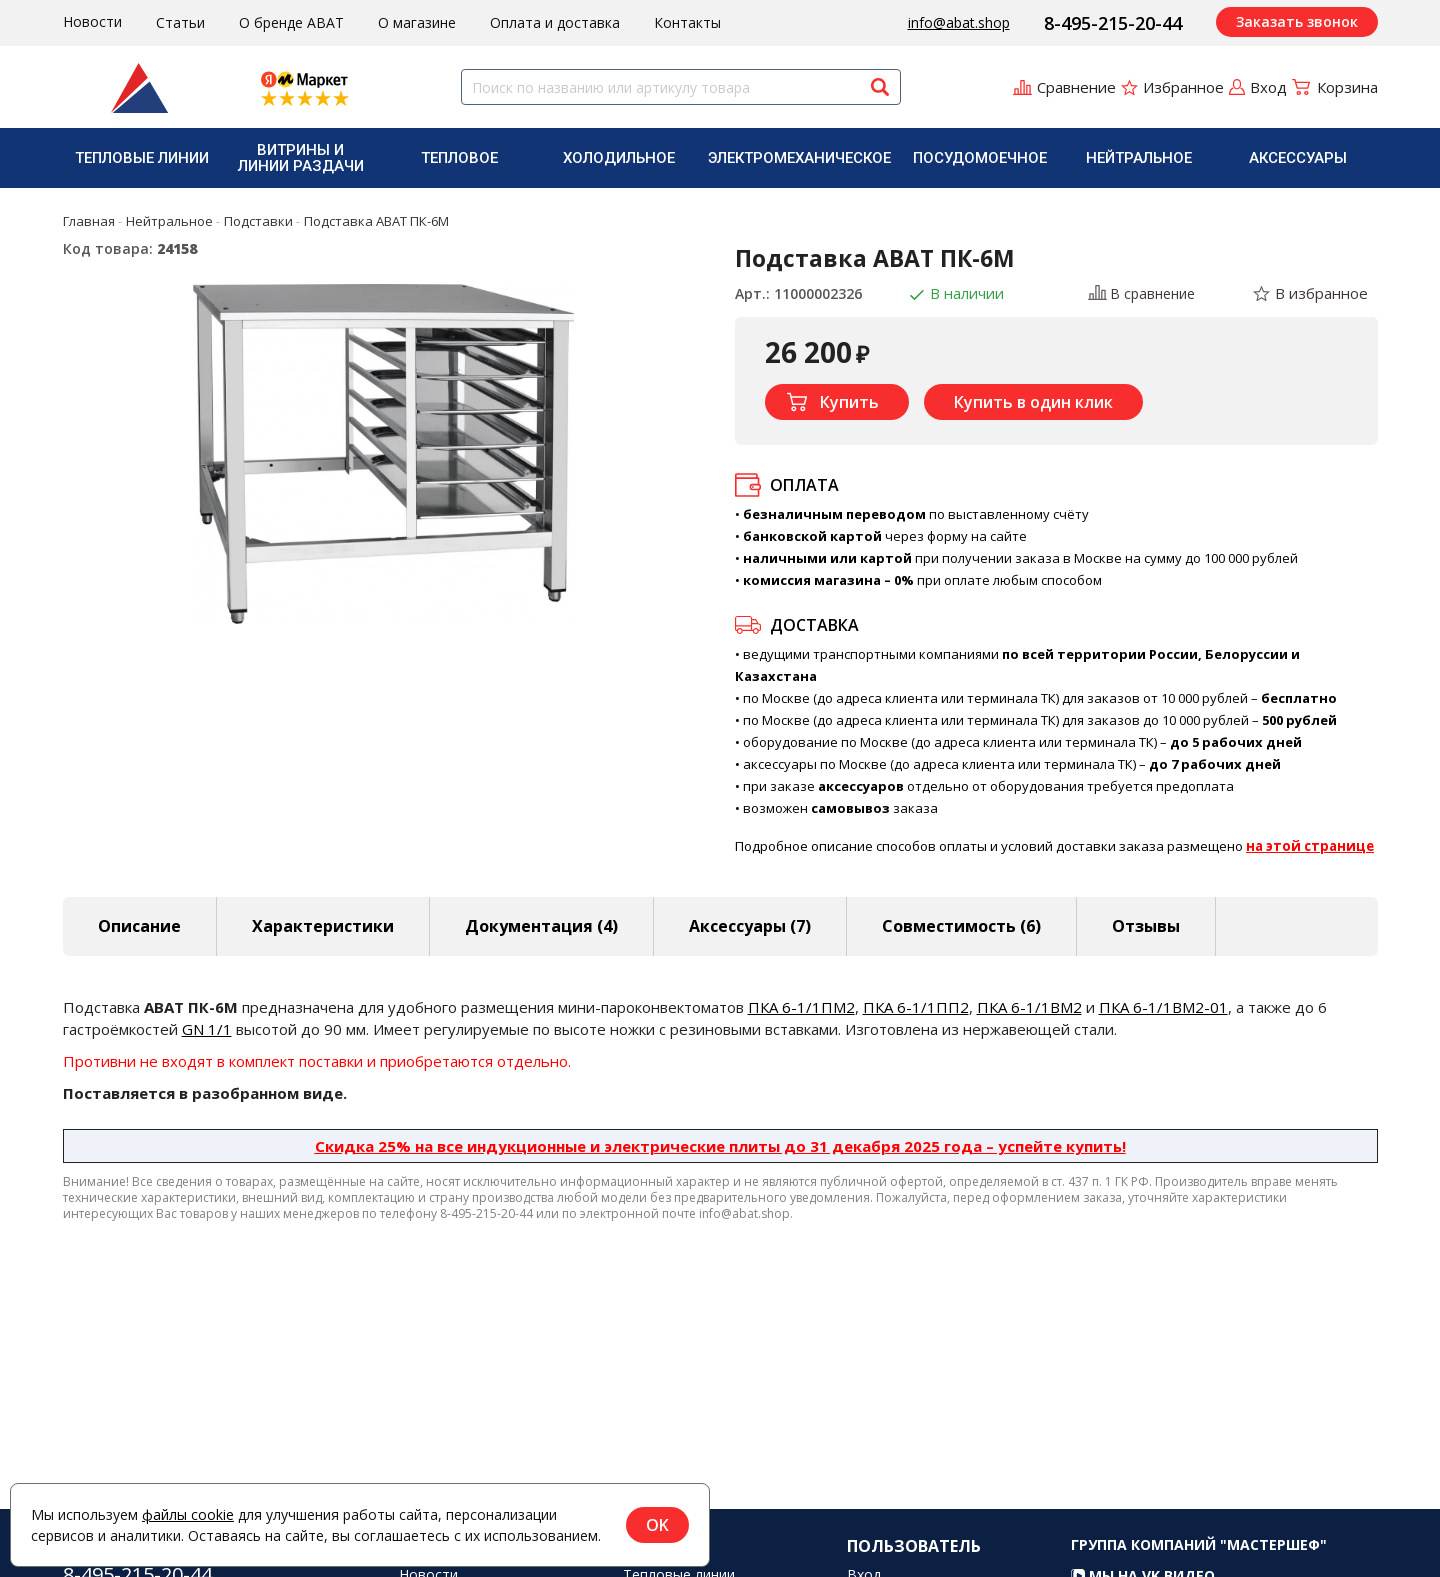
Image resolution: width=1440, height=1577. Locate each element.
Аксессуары (1298, 158)
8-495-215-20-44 (1113, 23)
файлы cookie (188, 1514)
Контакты (687, 22)
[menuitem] (142, 158)
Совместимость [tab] (961, 926)
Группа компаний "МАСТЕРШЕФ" (1199, 1564)
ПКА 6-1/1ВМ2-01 (1163, 1007)
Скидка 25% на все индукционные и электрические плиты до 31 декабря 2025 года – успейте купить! (720, 1146)
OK (657, 1525)
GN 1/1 (207, 1029)
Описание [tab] (139, 926)
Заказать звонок (1297, 21)
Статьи (180, 22)
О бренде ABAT (291, 22)
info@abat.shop (959, 22)
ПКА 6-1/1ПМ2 (801, 1007)
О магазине (417, 22)
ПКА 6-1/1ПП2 (916, 1007)
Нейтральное (1139, 158)
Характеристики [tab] (323, 926)
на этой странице (1310, 846)
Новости (92, 21)
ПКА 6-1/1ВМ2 (1029, 1007)
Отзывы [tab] (1146, 926)
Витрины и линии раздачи (301, 158)
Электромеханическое (799, 158)
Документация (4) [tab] (541, 926)
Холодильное (619, 158)
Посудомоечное (980, 158)
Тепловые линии (142, 158)
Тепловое (459, 158)
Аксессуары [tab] (750, 926)
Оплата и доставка (555, 22)
